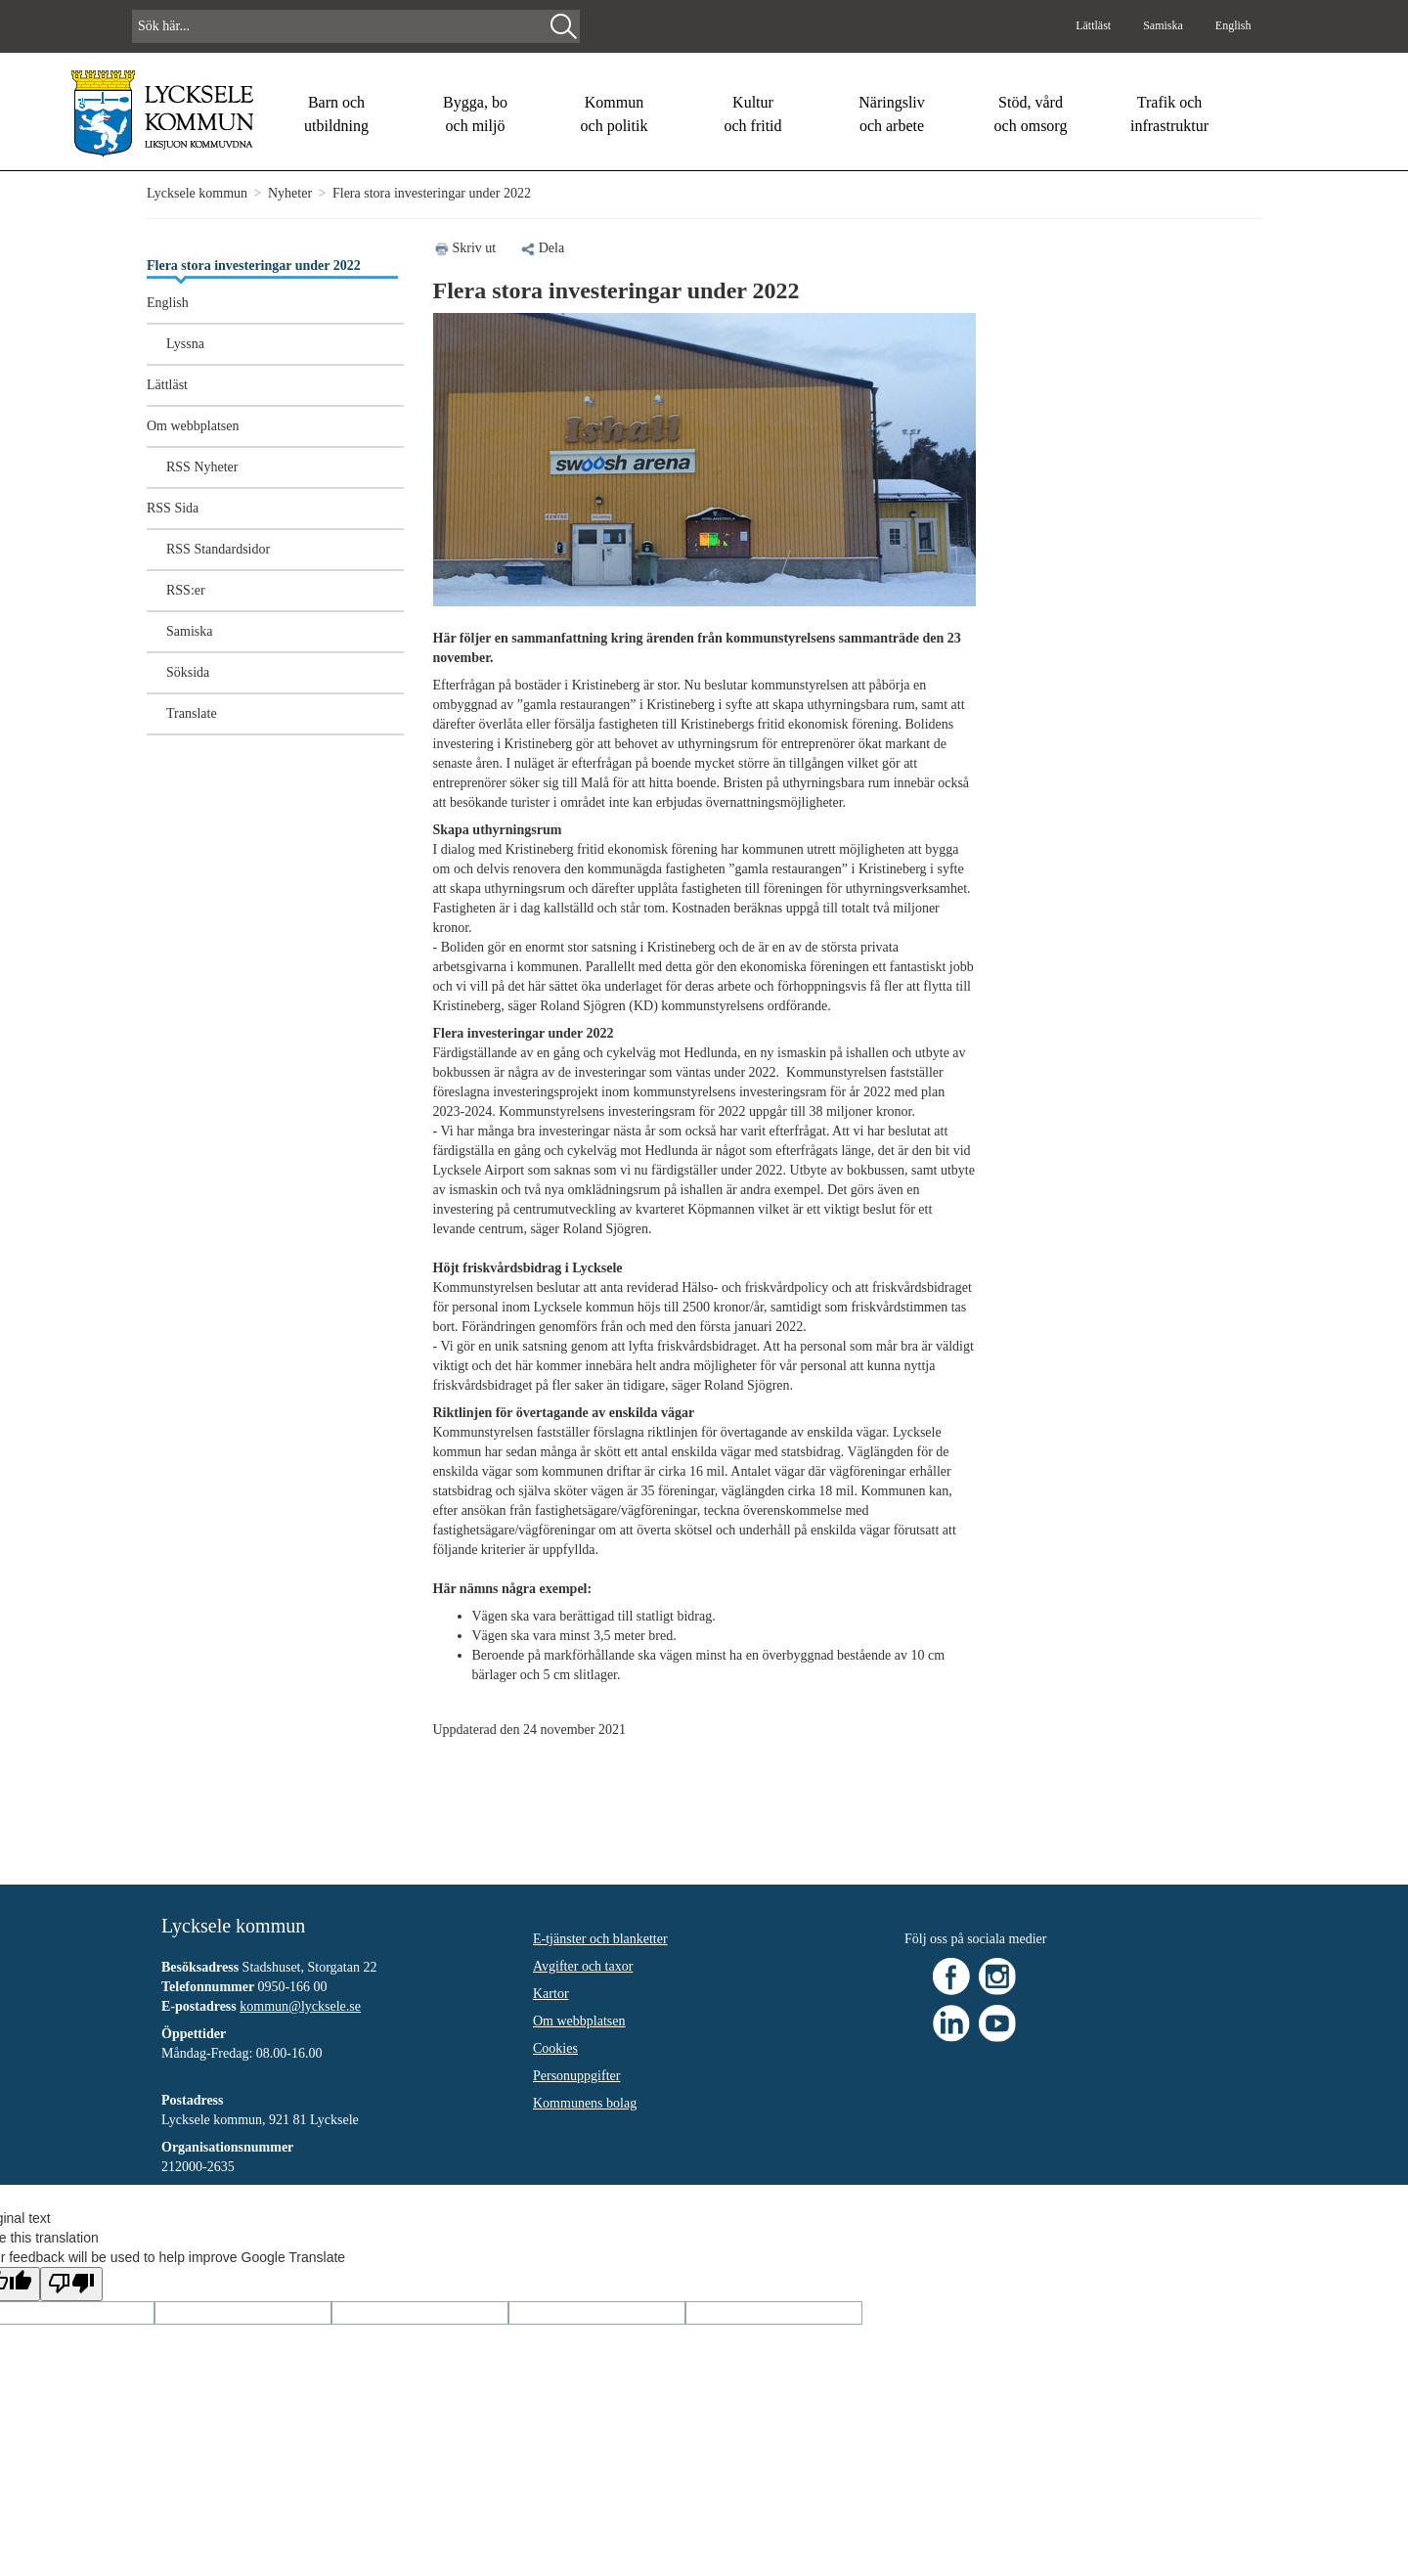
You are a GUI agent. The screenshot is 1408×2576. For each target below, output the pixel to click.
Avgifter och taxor (583, 1966)
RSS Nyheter (202, 467)
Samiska (1164, 25)
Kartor (551, 1993)
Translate (191, 713)
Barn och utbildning (336, 114)
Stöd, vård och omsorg (1031, 114)
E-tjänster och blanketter (600, 1939)
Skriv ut (475, 248)
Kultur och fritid (752, 114)
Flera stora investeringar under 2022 (254, 265)
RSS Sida (172, 508)
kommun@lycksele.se (300, 2006)
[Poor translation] (71, 2284)
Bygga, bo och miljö (475, 114)
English (1233, 25)
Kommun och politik (614, 114)
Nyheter (290, 193)
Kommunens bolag (585, 2103)
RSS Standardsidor (218, 549)
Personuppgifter (576, 2075)
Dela (541, 248)
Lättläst (1095, 25)
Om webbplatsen (193, 426)
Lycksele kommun (197, 193)
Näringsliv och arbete (891, 114)
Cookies (555, 2048)
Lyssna (185, 343)
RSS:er (185, 590)
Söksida (187, 672)
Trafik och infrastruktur (1169, 114)
